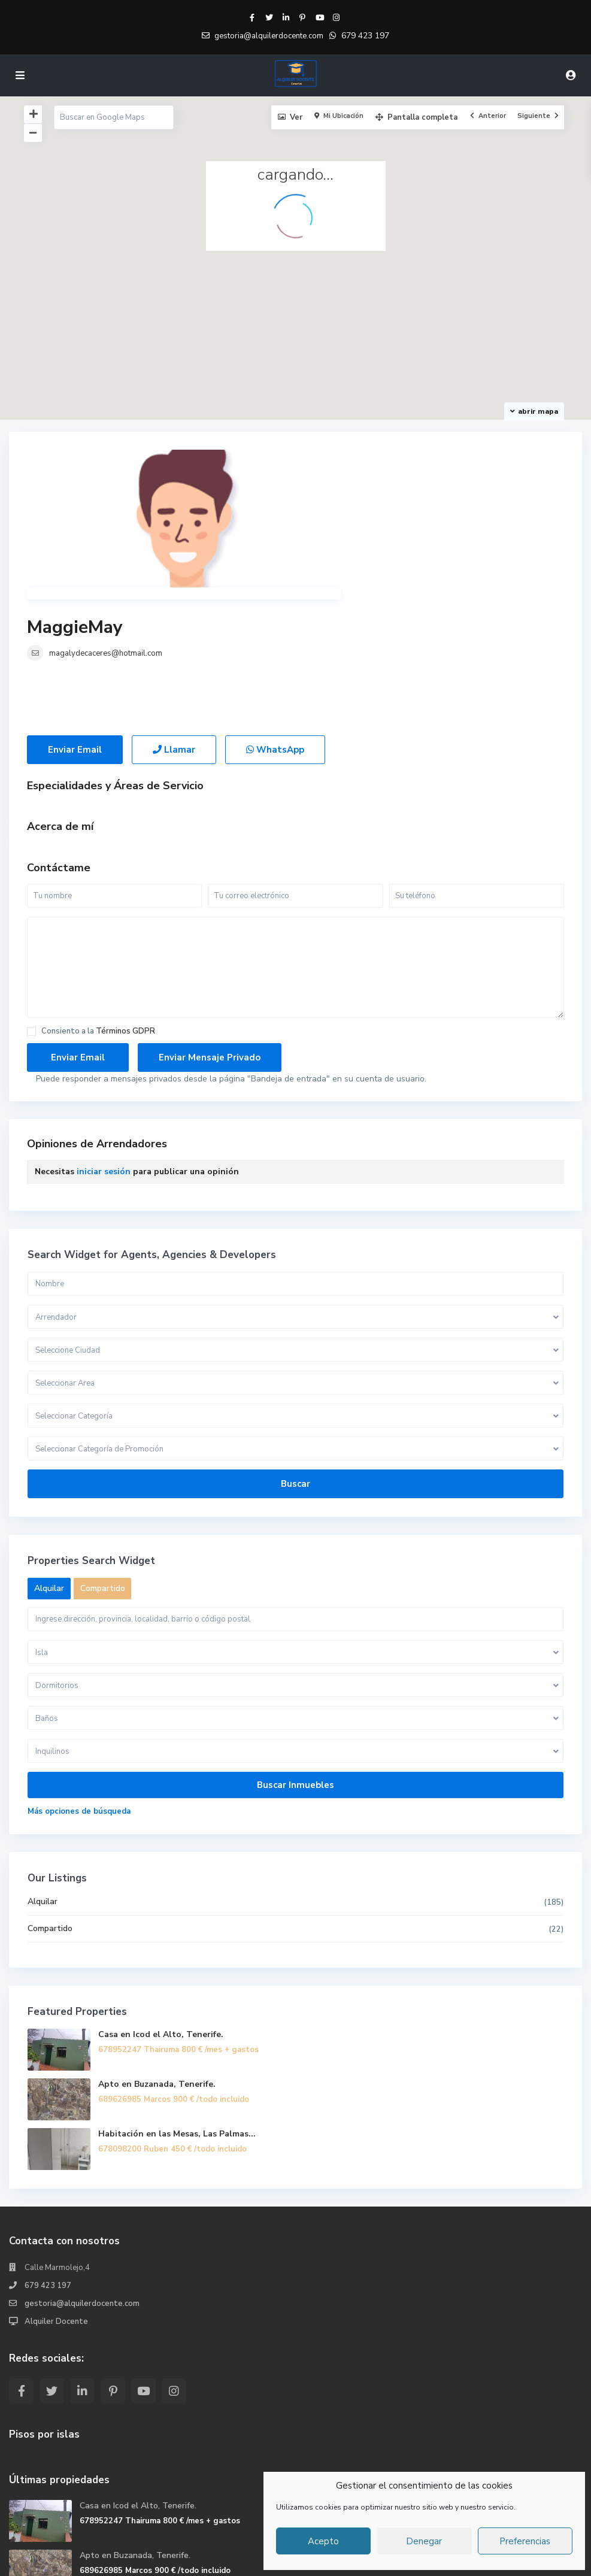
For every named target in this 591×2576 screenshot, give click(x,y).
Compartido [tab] (102, 1468)
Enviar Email (75, 630)
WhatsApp (275, 630)
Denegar (424, 2541)
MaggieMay (344, 461)
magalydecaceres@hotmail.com (374, 487)
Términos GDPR (125, 911)
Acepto (323, 2541)
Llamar (174, 630)
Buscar (295, 1364)
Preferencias (524, 2541)
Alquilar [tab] (49, 1468)
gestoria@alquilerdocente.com (82, 2183)
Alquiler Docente (56, 2201)
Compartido (50, 1808)
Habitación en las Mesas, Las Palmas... (177, 2014)
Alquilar (42, 1781)
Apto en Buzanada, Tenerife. (157, 1964)
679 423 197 (365, 35)
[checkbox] (31, 911)
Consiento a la (98, 911)
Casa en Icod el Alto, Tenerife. (160, 1914)
